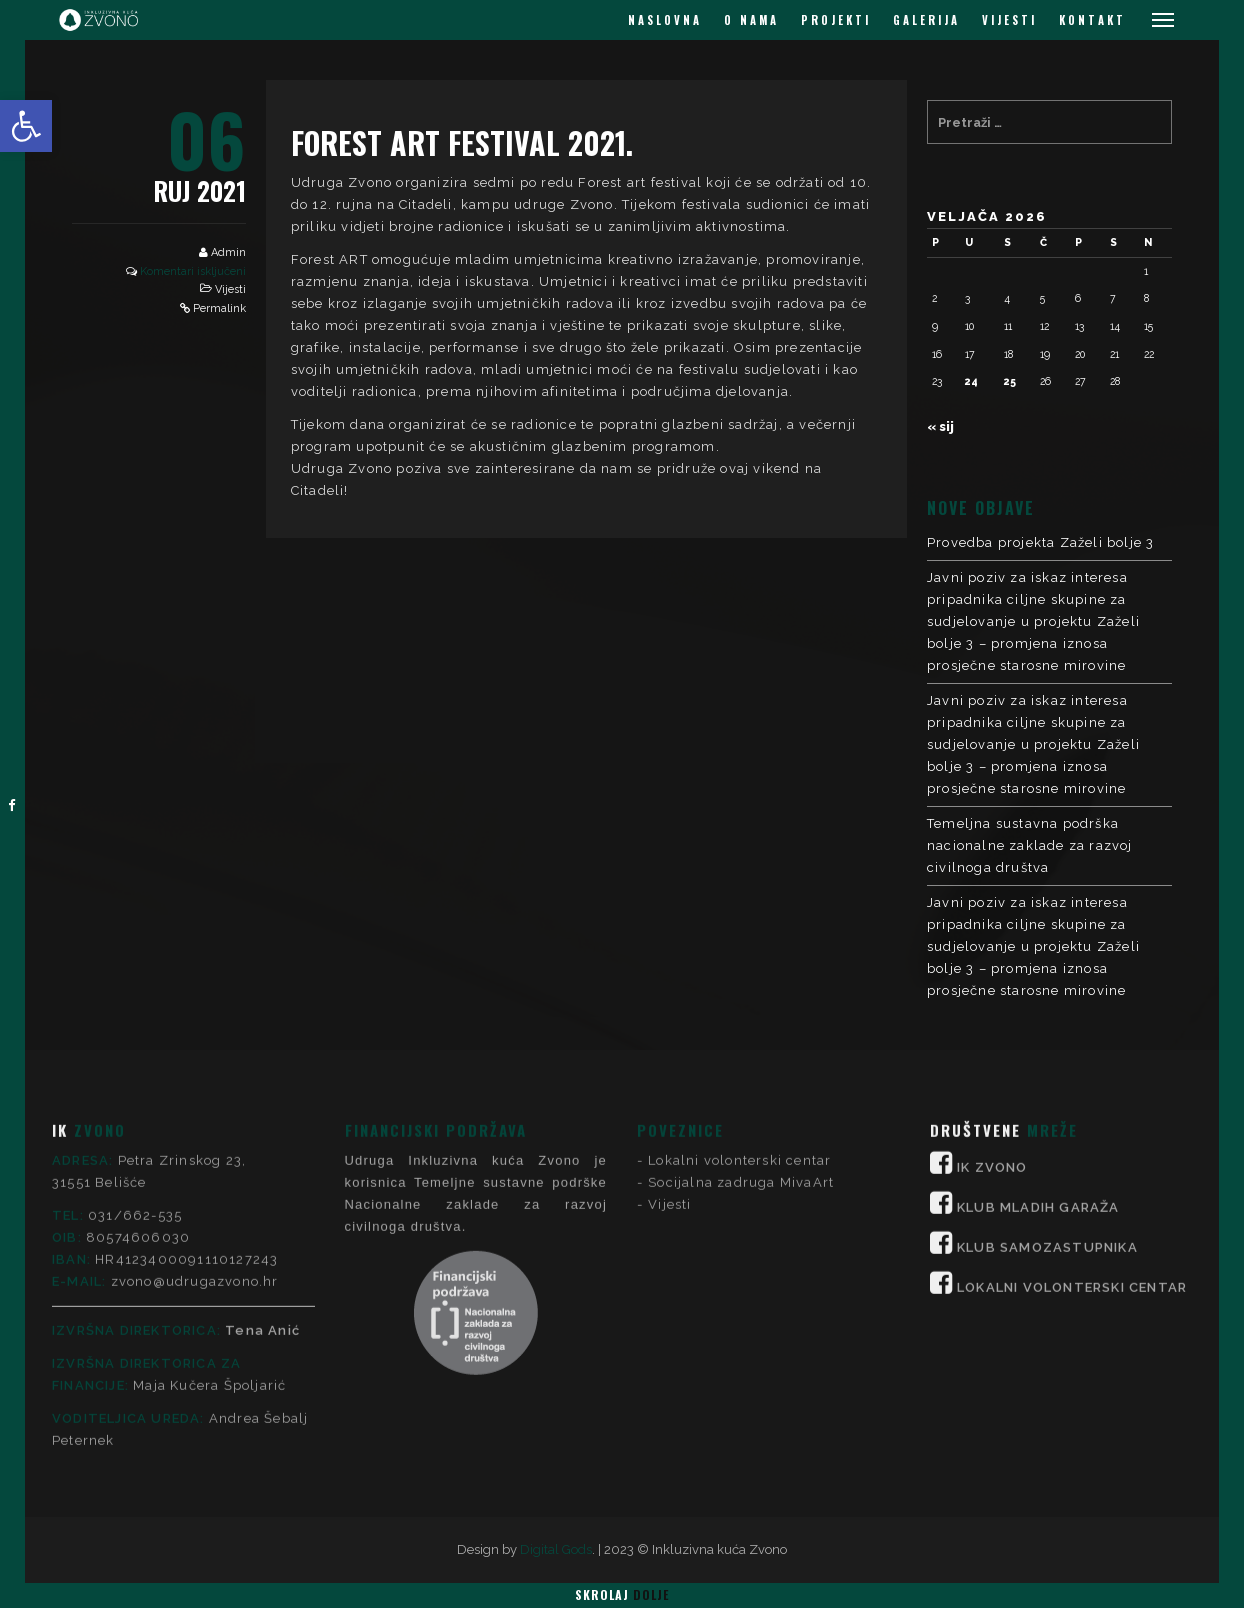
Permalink (219, 308)
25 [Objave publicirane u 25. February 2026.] (1010, 381)
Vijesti (230, 289)
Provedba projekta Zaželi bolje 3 (1040, 542)
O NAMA (751, 20)
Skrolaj (622, 1594)
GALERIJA (926, 20)
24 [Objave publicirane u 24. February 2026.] (971, 381)
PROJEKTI (836, 20)
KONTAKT (1092, 20)
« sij (940, 426)
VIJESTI (1009, 20)
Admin (228, 252)
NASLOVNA (665, 20)
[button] (26, 126)
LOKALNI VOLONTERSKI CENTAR (1072, 1079)
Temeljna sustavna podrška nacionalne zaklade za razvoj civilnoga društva (1030, 845)
